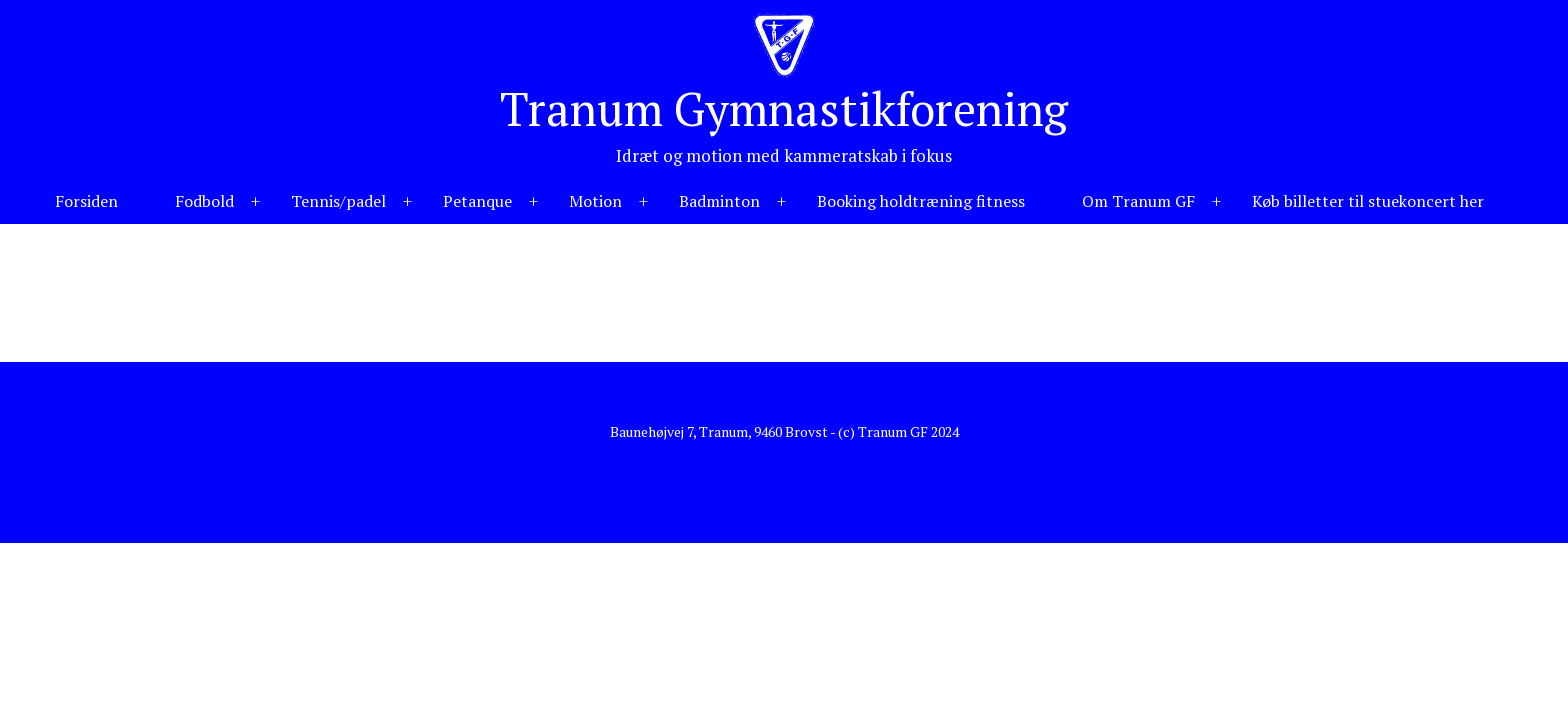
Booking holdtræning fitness (921, 201)
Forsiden (86, 201)
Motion (595, 201)
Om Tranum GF (1138, 201)
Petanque (477, 201)
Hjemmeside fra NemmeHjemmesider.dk (784, 463)
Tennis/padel (338, 201)
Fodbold (204, 201)
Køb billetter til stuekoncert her (1368, 201)
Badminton (719, 201)
